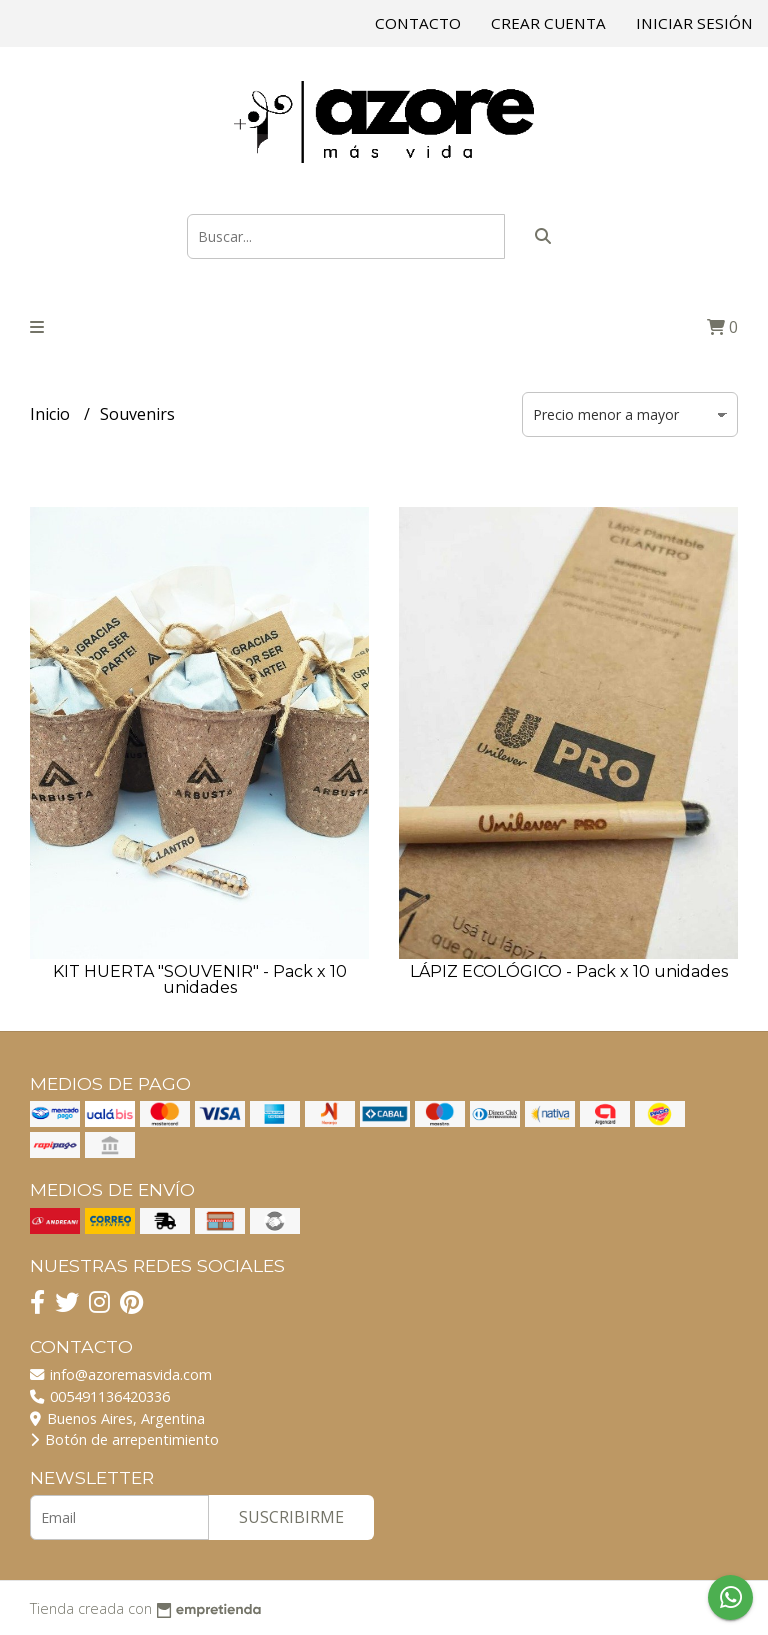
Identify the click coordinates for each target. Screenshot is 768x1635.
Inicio (52, 414)
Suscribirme (291, 1517)
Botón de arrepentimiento (124, 1439)
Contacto (418, 23)
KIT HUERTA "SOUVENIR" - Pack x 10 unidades (200, 979)
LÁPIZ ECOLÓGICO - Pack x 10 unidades (569, 971)
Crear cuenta (548, 23)
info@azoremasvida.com (121, 1374)
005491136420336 (100, 1396)
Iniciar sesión (694, 23)
